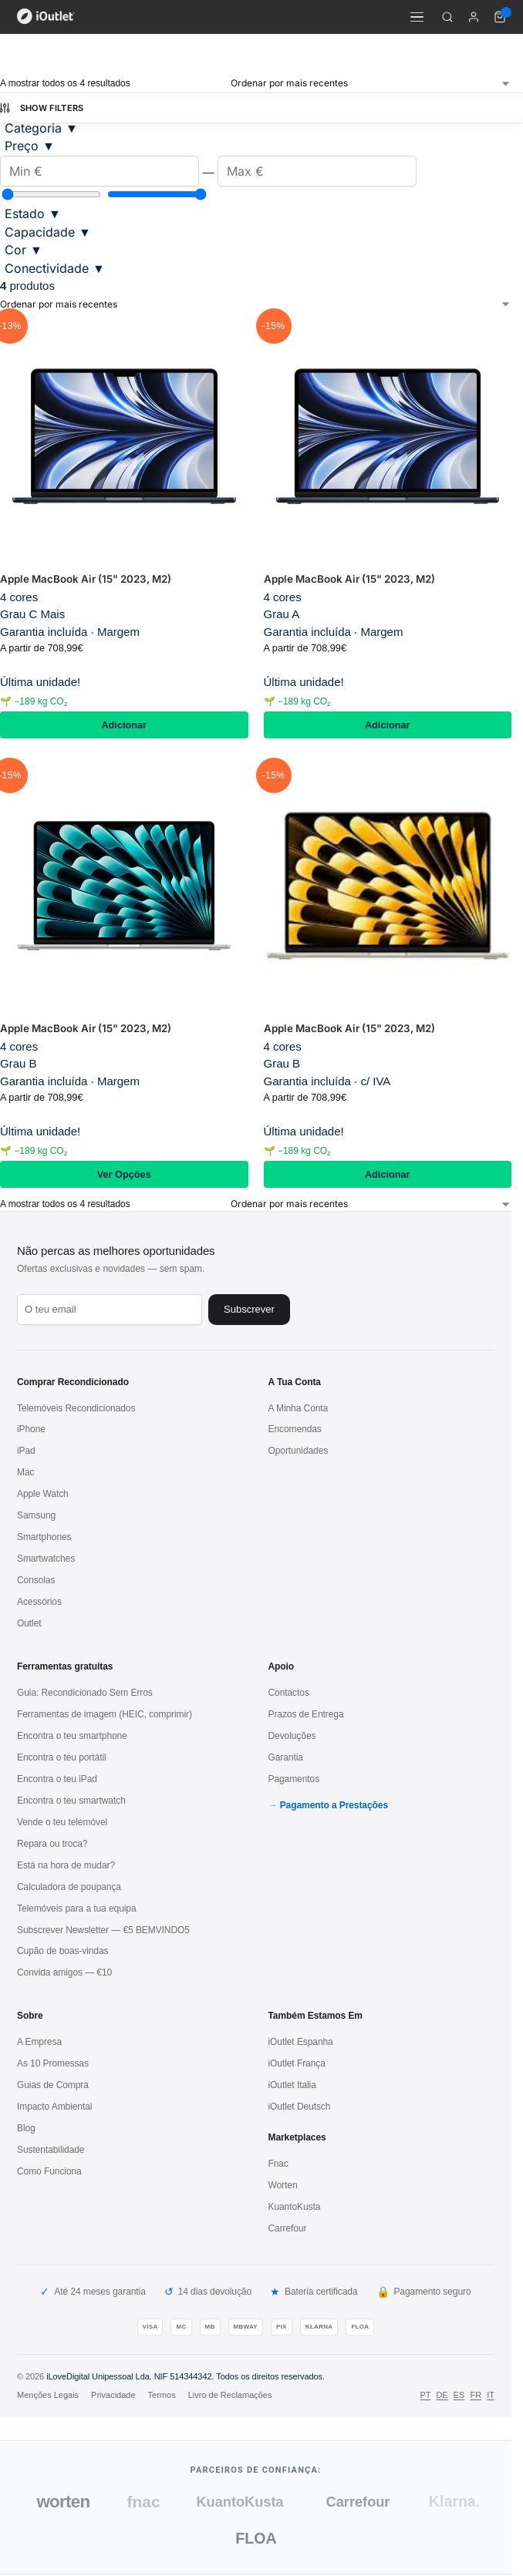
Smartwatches (46, 1558)
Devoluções (292, 1735)
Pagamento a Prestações (334, 1805)
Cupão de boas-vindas (62, 1950)
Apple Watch (43, 1493)
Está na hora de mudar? (66, 1865)
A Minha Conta (298, 1408)
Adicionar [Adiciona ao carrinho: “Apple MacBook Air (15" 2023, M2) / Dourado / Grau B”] (387, 1174)
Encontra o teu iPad (57, 1779)
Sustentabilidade (50, 2149)
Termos (162, 2394)
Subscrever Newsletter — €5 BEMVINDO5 (103, 1930)
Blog (26, 2128)
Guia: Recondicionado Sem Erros (85, 1692)
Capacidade (48, 232)
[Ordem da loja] (371, 83)
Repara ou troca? (52, 1843)
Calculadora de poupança (69, 1887)
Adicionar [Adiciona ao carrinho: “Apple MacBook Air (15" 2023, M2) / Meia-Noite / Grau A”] (387, 725)
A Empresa (39, 2041)
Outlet (29, 1623)
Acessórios (39, 1601)
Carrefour (287, 2228)
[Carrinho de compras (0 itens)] (500, 17)
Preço (30, 145)
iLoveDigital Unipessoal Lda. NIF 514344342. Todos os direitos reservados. (185, 2376)
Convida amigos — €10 (64, 1972)
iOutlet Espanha (300, 2041)
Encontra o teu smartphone (72, 1735)
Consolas (36, 1580)
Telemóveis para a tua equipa (77, 1908)
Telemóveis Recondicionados (76, 1408)
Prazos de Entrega (306, 1714)
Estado (33, 213)
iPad (26, 1450)
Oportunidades (298, 1450)
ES (459, 2394)
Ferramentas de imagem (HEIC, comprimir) (104, 1714)
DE (441, 2394)
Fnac (278, 2163)
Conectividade (55, 268)
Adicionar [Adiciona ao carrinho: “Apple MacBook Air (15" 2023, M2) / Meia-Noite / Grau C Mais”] (124, 725)
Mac (25, 1472)
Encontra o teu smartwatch (71, 1800)
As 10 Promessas (53, 2063)
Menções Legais (48, 2394)
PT (425, 2394)
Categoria (41, 128)
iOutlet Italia (292, 2085)
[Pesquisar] (447, 17)
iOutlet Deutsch (299, 2106)
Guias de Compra (53, 2085)
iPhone (31, 1429)
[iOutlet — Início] (46, 16)
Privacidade (113, 2394)
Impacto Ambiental (54, 2106)
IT (490, 2394)
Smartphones (44, 1537)
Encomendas (295, 1429)
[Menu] (416, 17)
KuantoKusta (294, 2206)
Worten (283, 2185)
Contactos (288, 1692)
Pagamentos (294, 1779)
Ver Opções (124, 1174)
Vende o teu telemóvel (62, 1822)
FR (475, 2394)
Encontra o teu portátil (61, 1757)
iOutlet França (297, 2063)
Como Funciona (49, 2171)
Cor (23, 249)
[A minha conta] (473, 17)
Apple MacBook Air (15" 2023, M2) (85, 579)
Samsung (36, 1515)
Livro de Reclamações (230, 2394)
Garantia (285, 1757)
